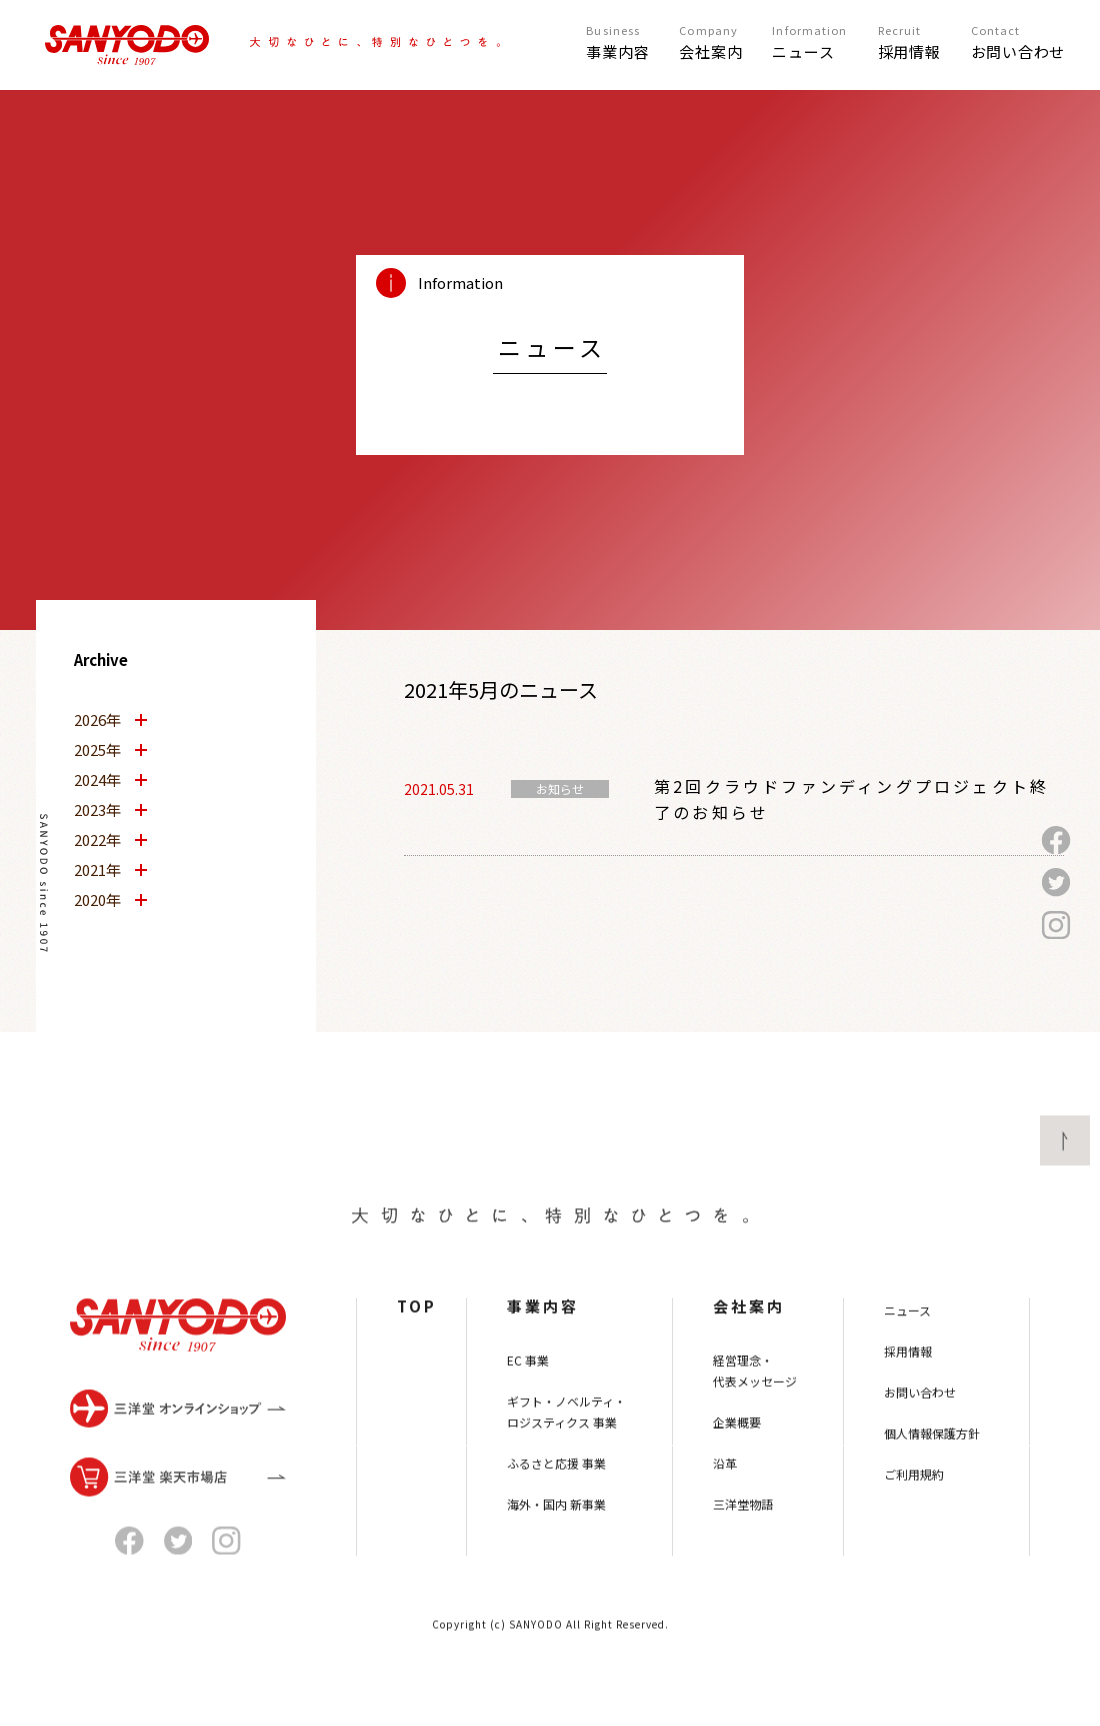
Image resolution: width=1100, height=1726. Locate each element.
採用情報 (908, 1395)
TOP (417, 1350)
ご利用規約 (914, 1518)
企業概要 (737, 1466)
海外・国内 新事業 (556, 1548)
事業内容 (543, 1350)
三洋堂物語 (743, 1548)
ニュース (907, 1354)
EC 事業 (528, 1404)
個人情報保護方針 (932, 1477)
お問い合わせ (920, 1436)
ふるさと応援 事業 (556, 1507)
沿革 (725, 1507)
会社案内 (749, 1350)
